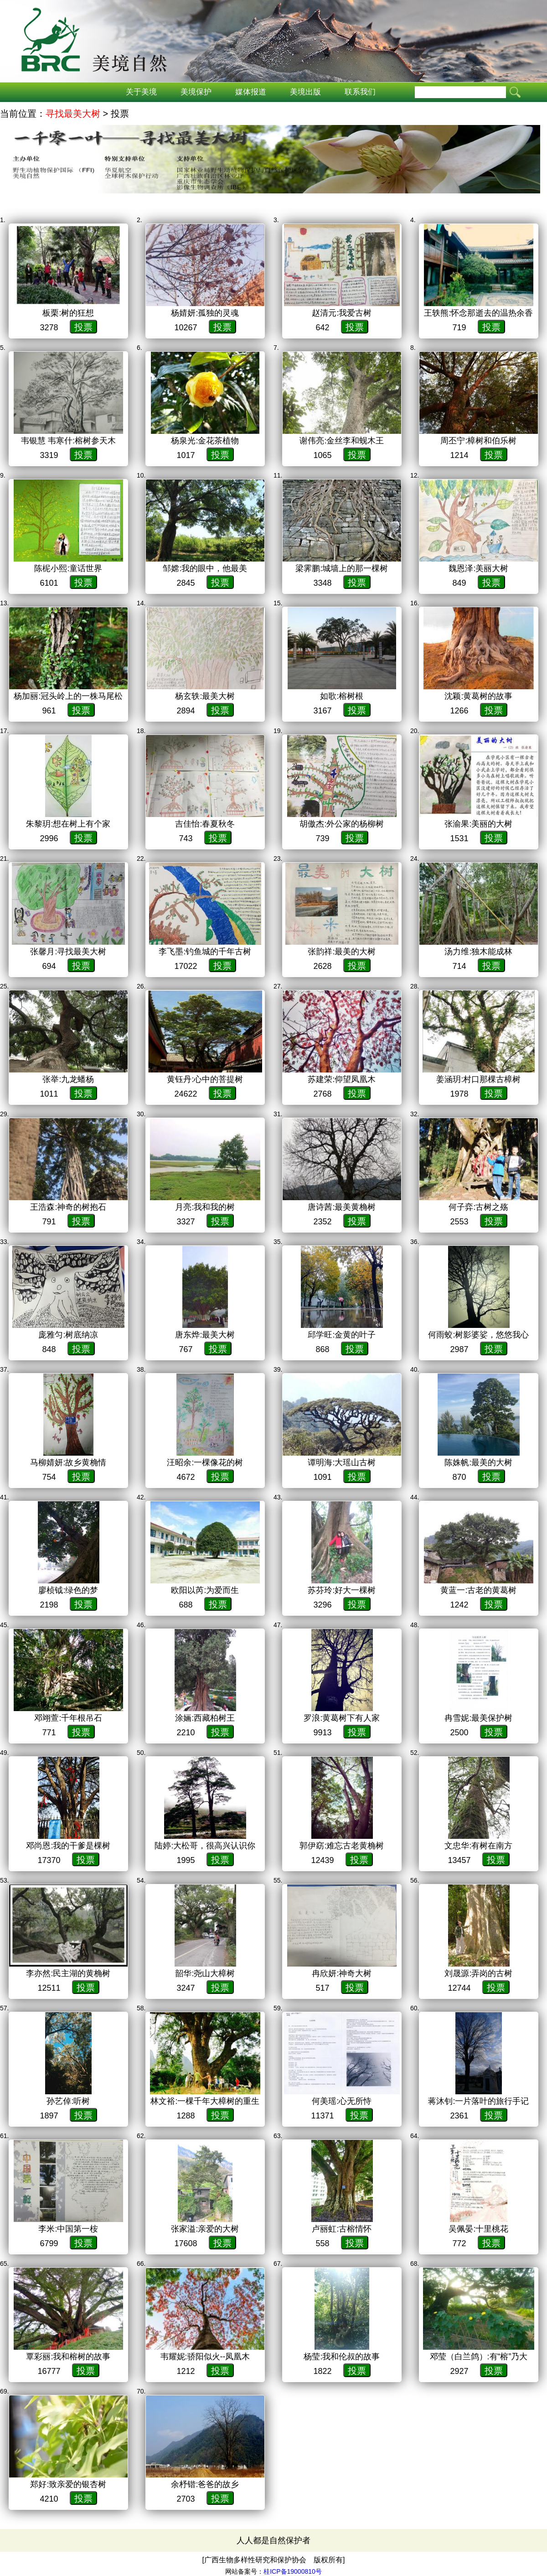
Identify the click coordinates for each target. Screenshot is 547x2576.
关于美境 (141, 92)
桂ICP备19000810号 (292, 2571)
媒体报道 (250, 92)
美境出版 (305, 92)
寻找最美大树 (73, 114)
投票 (83, 327)
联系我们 (360, 92)
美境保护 (196, 92)
